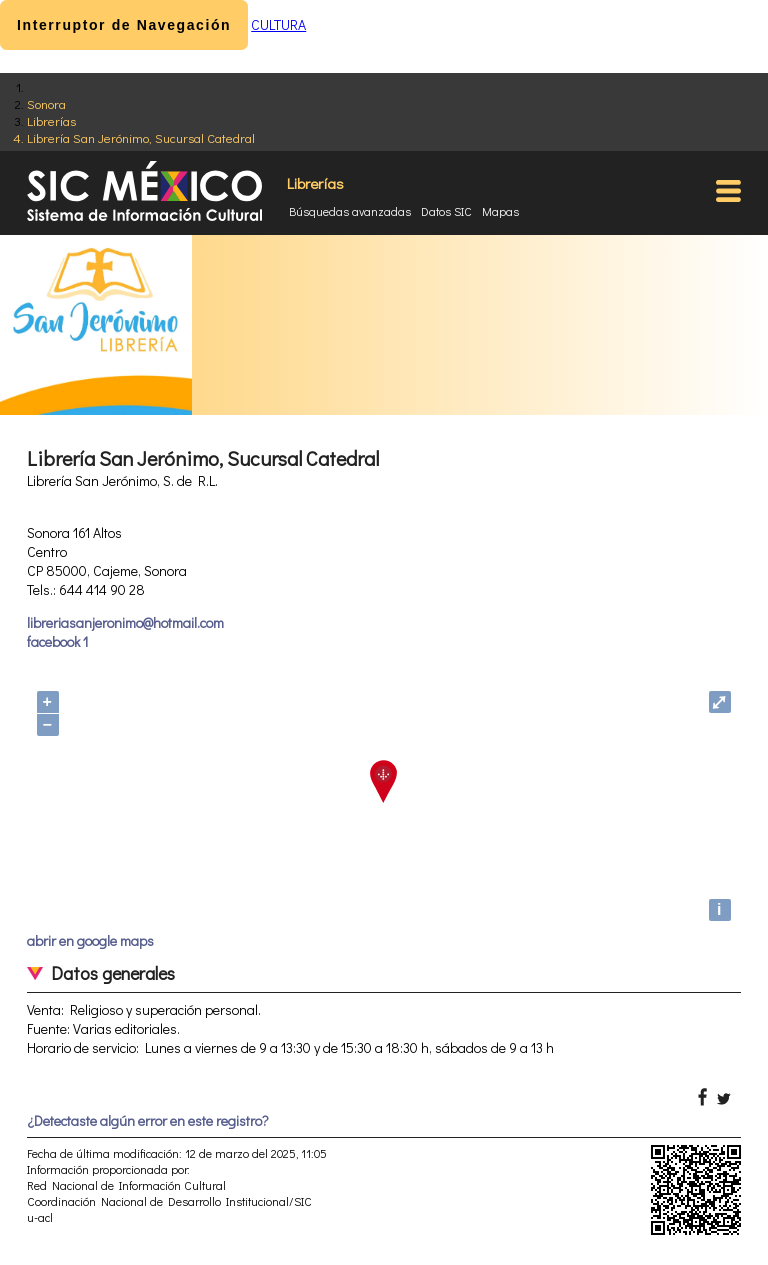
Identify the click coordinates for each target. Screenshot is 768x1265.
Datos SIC (446, 211)
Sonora (46, 103)
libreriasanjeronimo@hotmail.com (125, 622)
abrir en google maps (90, 940)
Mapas (500, 211)
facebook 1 (57, 641)
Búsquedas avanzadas (350, 211)
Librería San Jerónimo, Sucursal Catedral (141, 137)
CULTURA (278, 24)
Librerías (51, 120)
